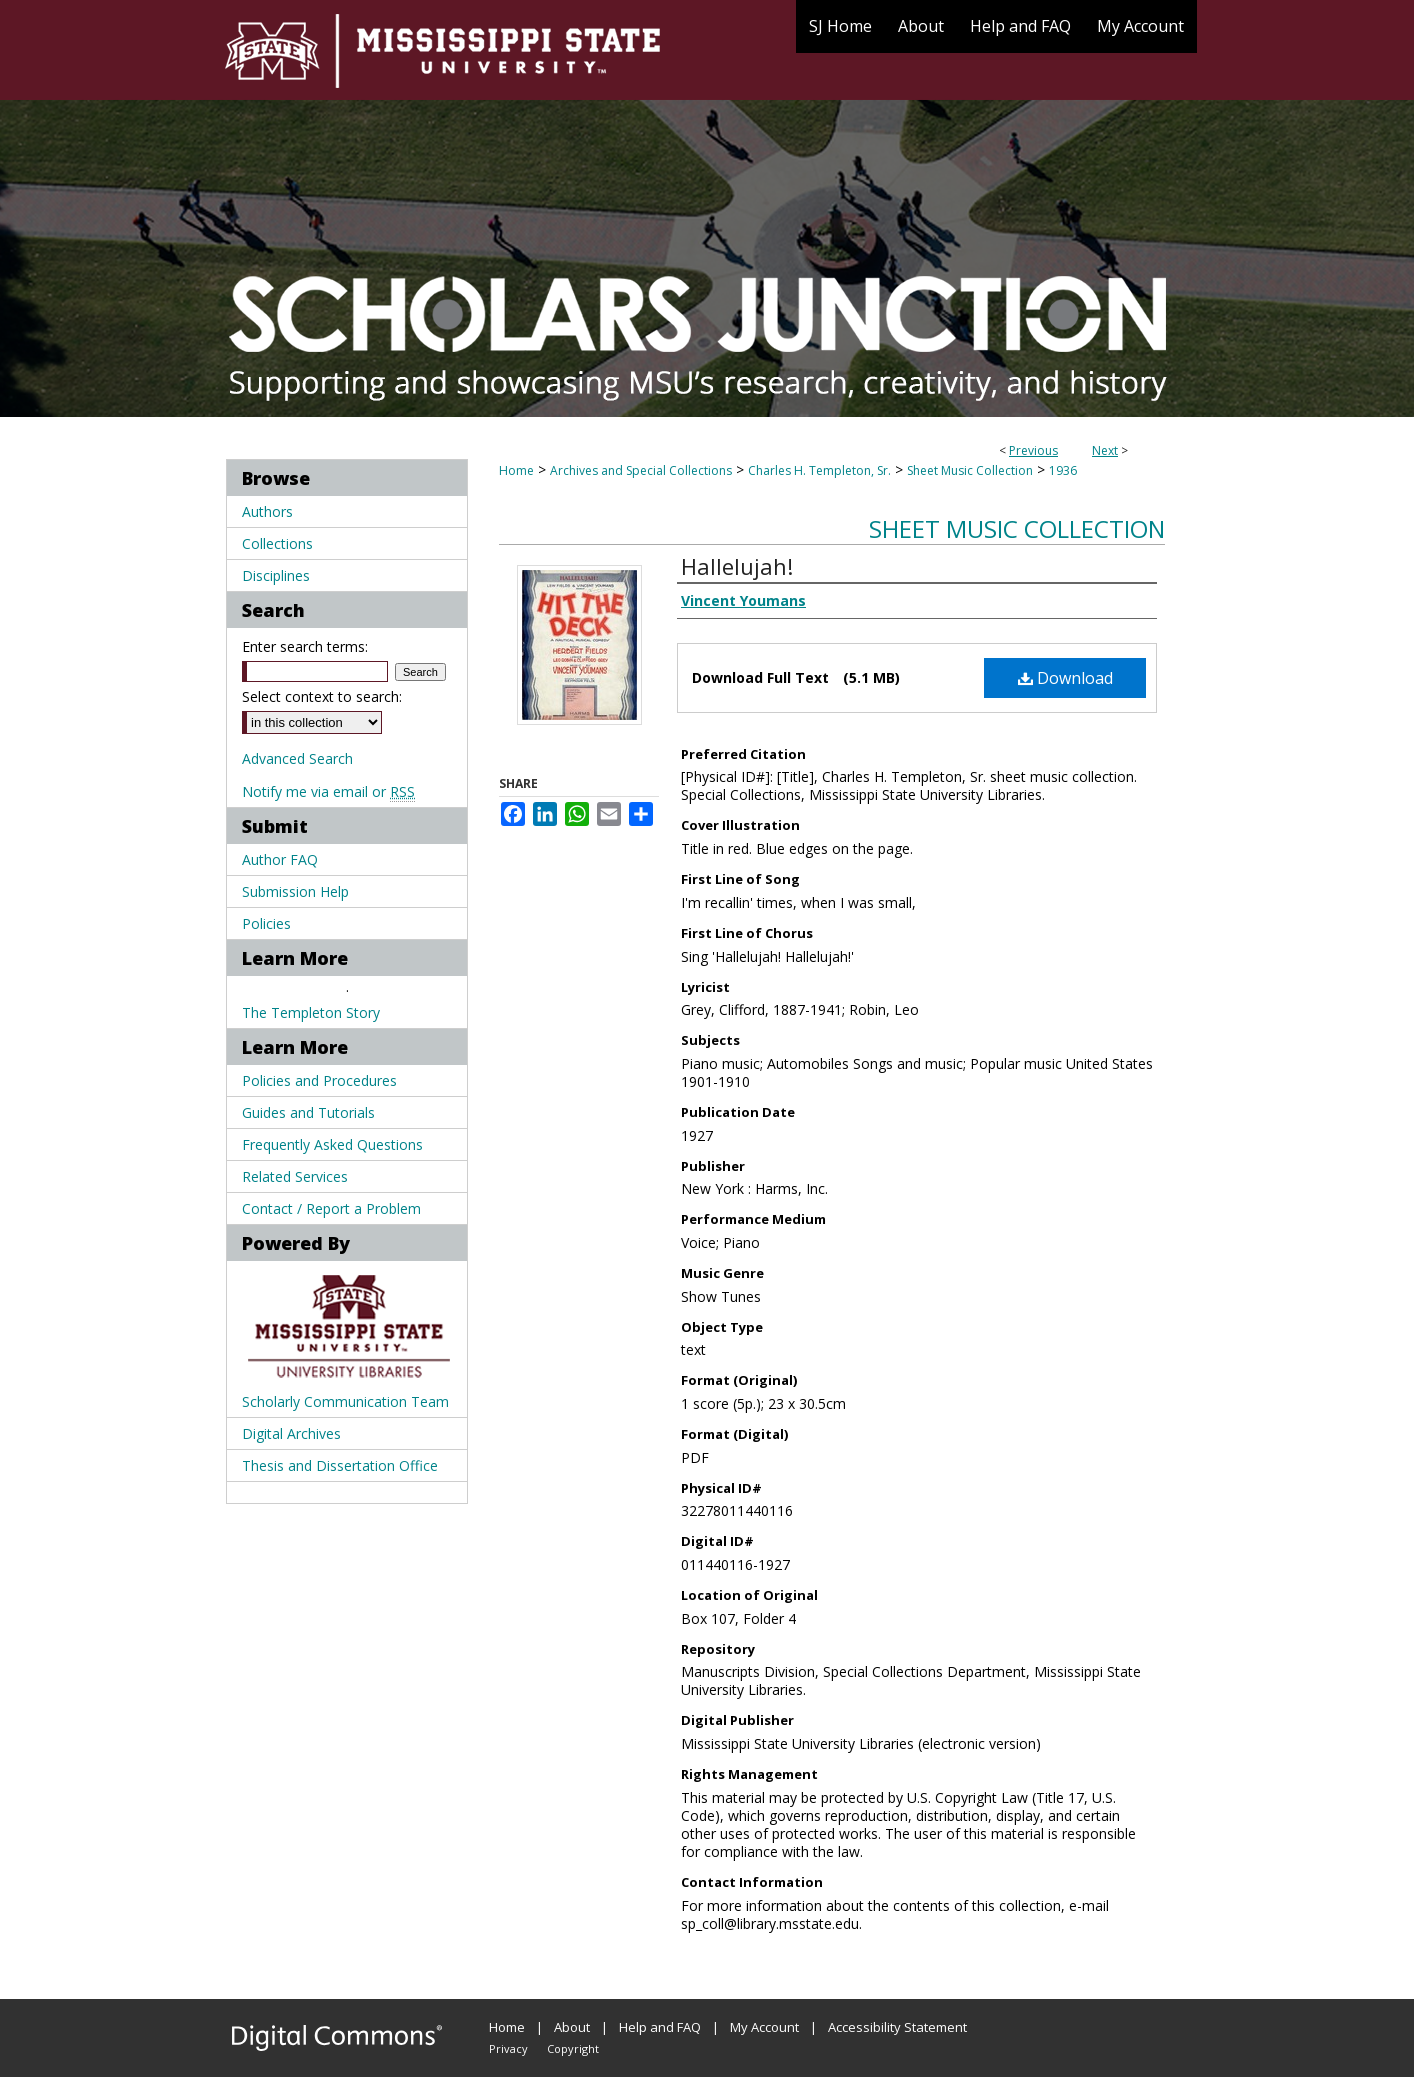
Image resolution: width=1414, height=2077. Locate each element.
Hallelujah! (737, 566)
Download (1065, 678)
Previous (1033, 450)
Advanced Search (297, 758)
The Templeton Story (311, 1012)
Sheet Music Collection (970, 470)
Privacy (508, 2048)
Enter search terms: (305, 646)
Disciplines (276, 575)
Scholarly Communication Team (345, 1401)
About (572, 2027)
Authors (267, 511)
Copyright (573, 2048)
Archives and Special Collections (641, 470)
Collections (277, 543)
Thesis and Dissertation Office (340, 1465)
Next (1105, 450)
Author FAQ (280, 859)
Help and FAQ (660, 2027)
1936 (1063, 470)
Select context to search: (322, 696)
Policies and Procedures (319, 1080)
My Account (764, 2027)
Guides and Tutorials (308, 1112)
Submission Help (295, 891)
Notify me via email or (328, 791)
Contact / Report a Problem (331, 1208)
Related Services (295, 1176)
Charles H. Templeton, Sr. (819, 470)
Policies (266, 923)
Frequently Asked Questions (332, 1144)
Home (516, 470)
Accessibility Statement (897, 2027)
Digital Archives (291, 1433)
